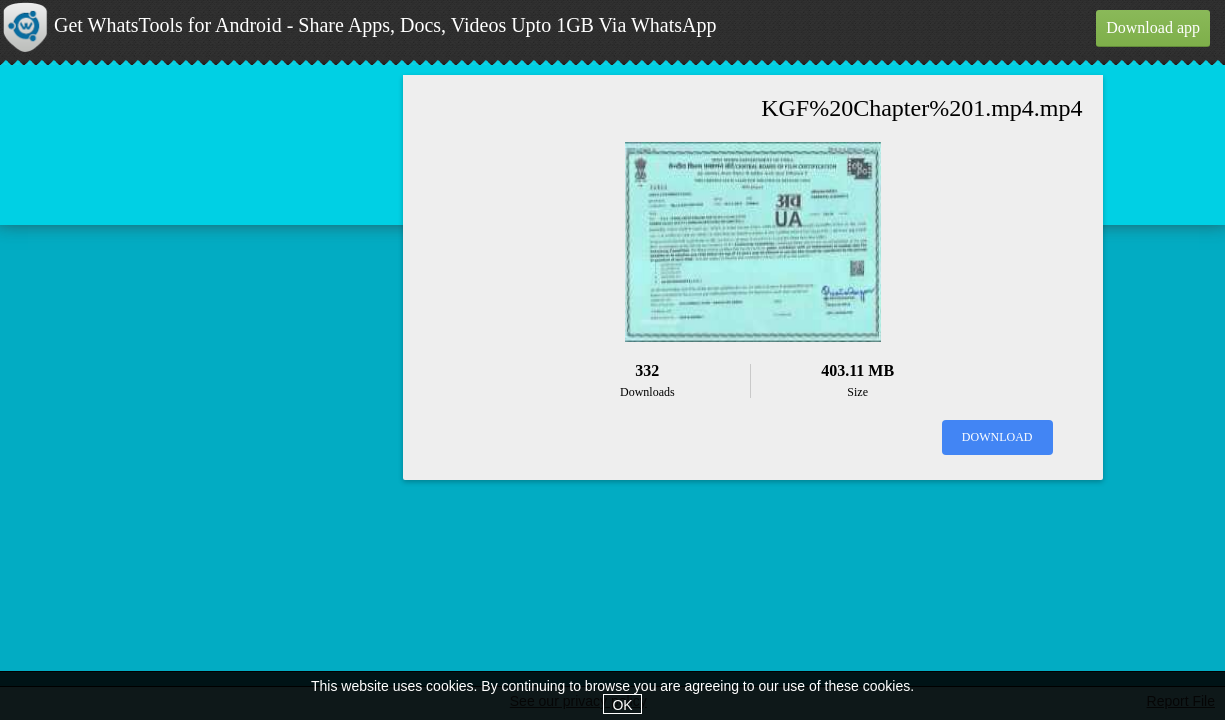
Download (997, 437)
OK (622, 705)
